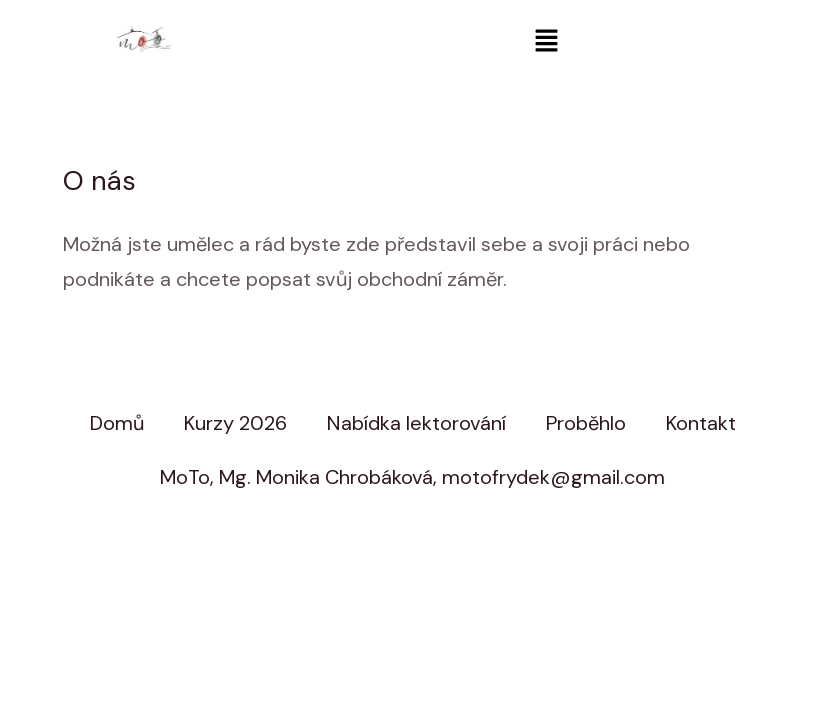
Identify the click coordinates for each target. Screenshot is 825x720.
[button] (546, 42)
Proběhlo (586, 423)
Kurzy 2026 (235, 423)
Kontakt (701, 423)
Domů (117, 423)
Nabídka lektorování (416, 423)
